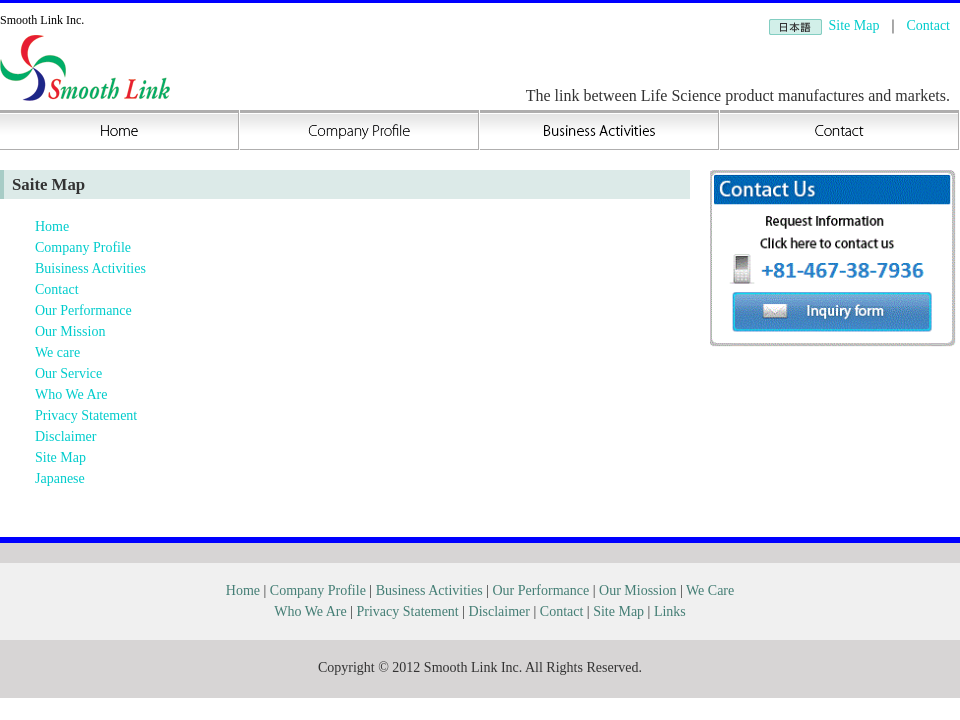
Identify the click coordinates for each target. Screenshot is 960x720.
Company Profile (360, 130)
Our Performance (83, 310)
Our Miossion (637, 590)
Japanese (60, 478)
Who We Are (71, 394)
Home (120, 130)
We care (57, 352)
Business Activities (429, 590)
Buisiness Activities (600, 130)
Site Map (854, 25)
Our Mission (70, 331)
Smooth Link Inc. (42, 20)
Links (670, 611)
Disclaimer (65, 436)
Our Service (68, 373)
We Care (710, 590)
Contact (928, 25)
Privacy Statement (86, 415)
